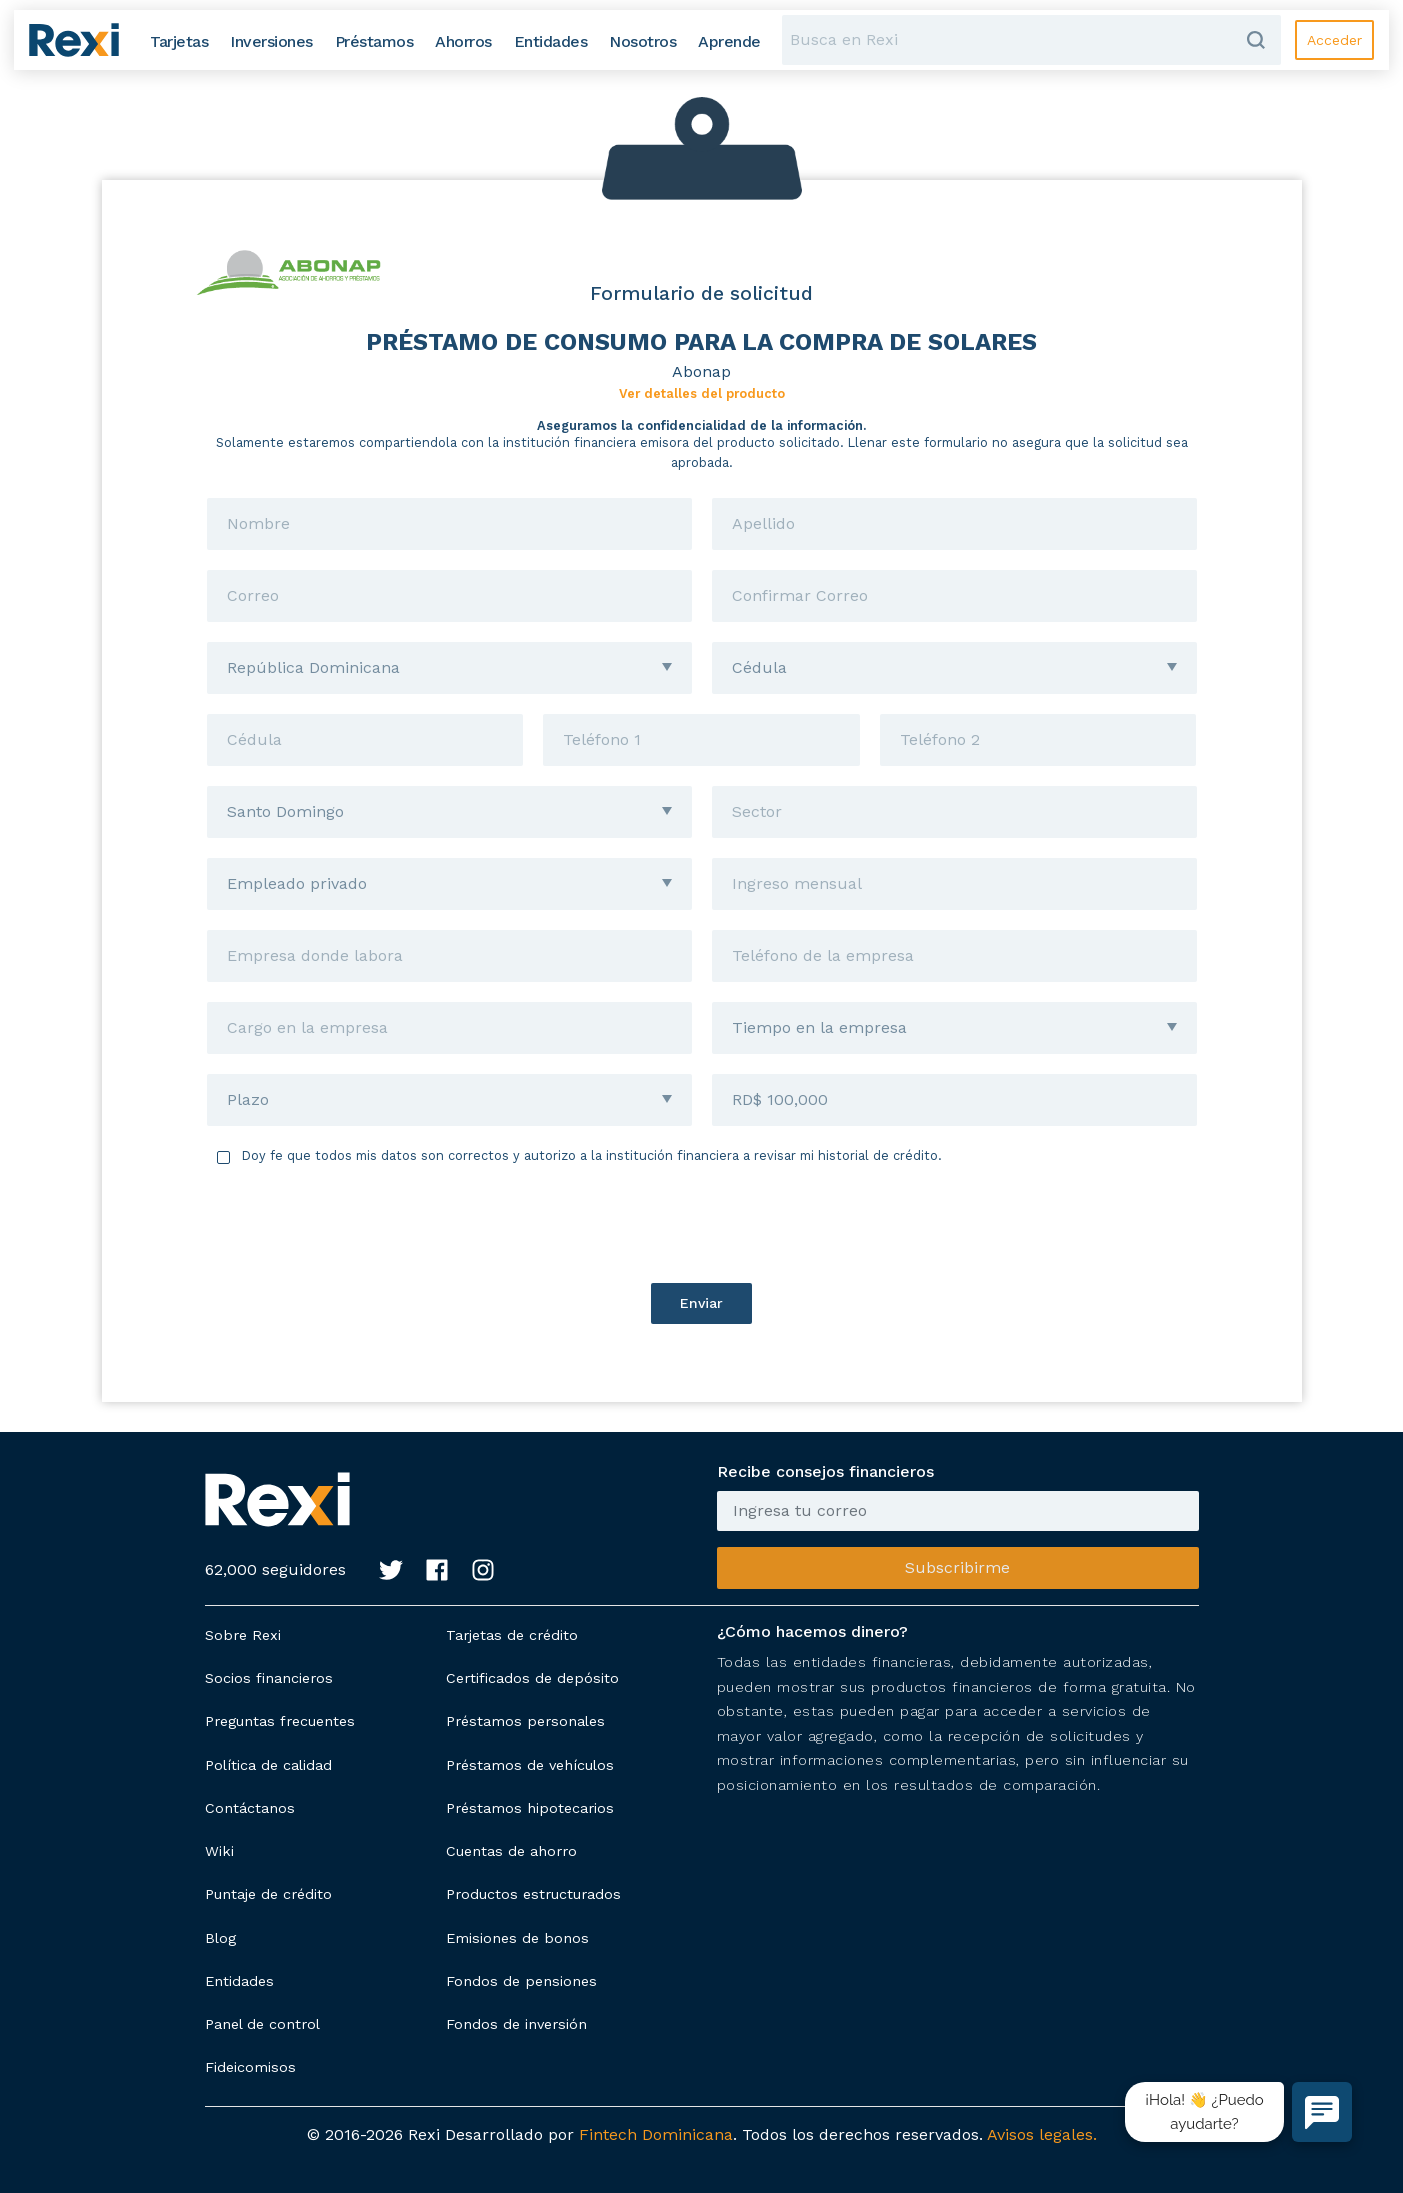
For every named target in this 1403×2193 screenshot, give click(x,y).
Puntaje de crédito (268, 1894)
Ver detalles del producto (702, 393)
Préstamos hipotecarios (530, 1808)
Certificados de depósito (532, 1678)
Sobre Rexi (243, 1635)
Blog (220, 1938)
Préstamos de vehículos (530, 1765)
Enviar (701, 1303)
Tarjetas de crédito (512, 1635)
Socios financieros (269, 1678)
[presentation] (702, 1224)
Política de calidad (268, 1765)
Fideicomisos (250, 2067)
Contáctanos (250, 1808)
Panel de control (262, 2024)
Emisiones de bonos (517, 1938)
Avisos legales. (1042, 2134)
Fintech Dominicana (656, 2134)
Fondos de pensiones (521, 1981)
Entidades (239, 1981)
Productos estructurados (533, 1894)
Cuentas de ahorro (511, 1851)
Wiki (219, 1851)
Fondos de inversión (516, 2024)
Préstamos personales (525, 1721)
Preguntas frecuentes (280, 1721)
